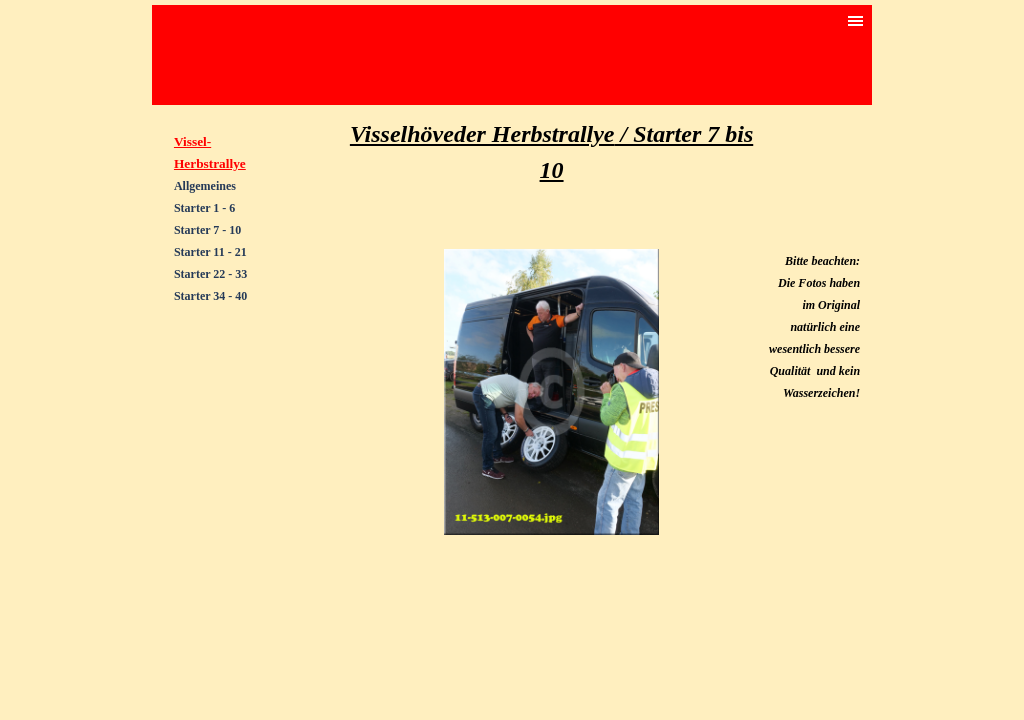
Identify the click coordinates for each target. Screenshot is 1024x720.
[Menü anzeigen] (856, 21)
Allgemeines (205, 186)
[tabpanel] (225, 284)
